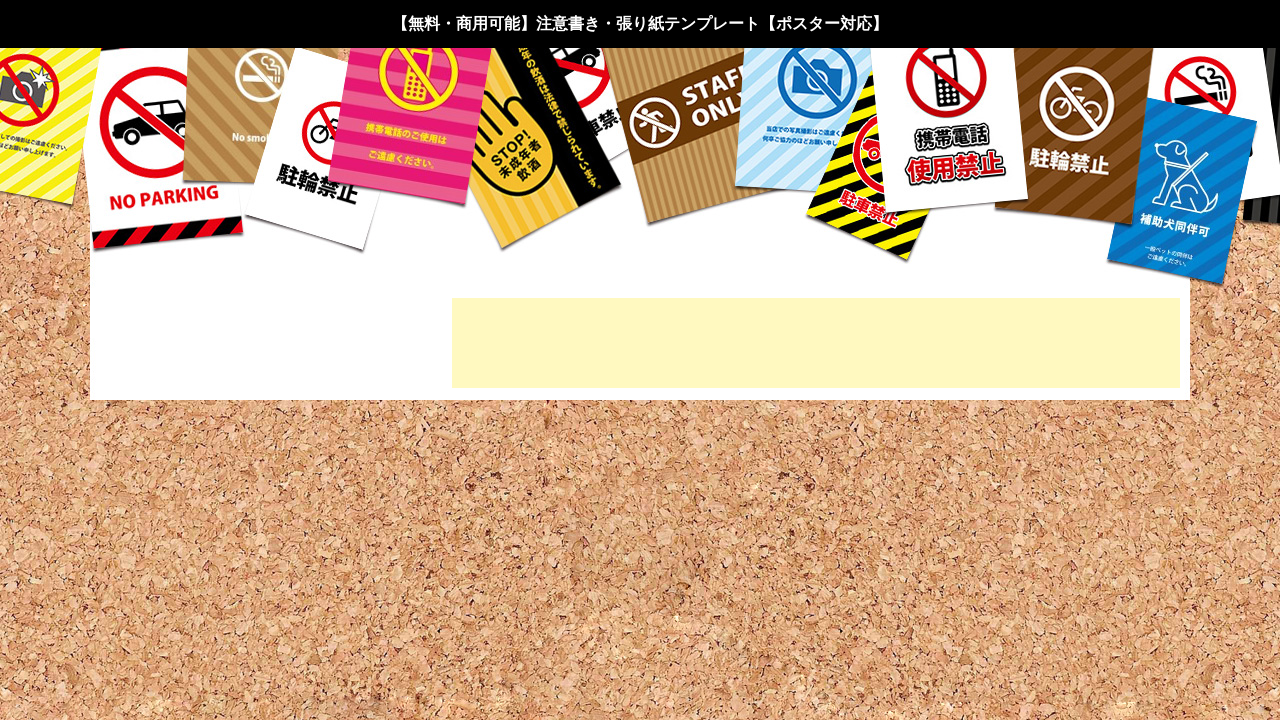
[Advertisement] (816, 343)
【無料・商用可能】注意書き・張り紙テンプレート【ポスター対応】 (640, 23)
